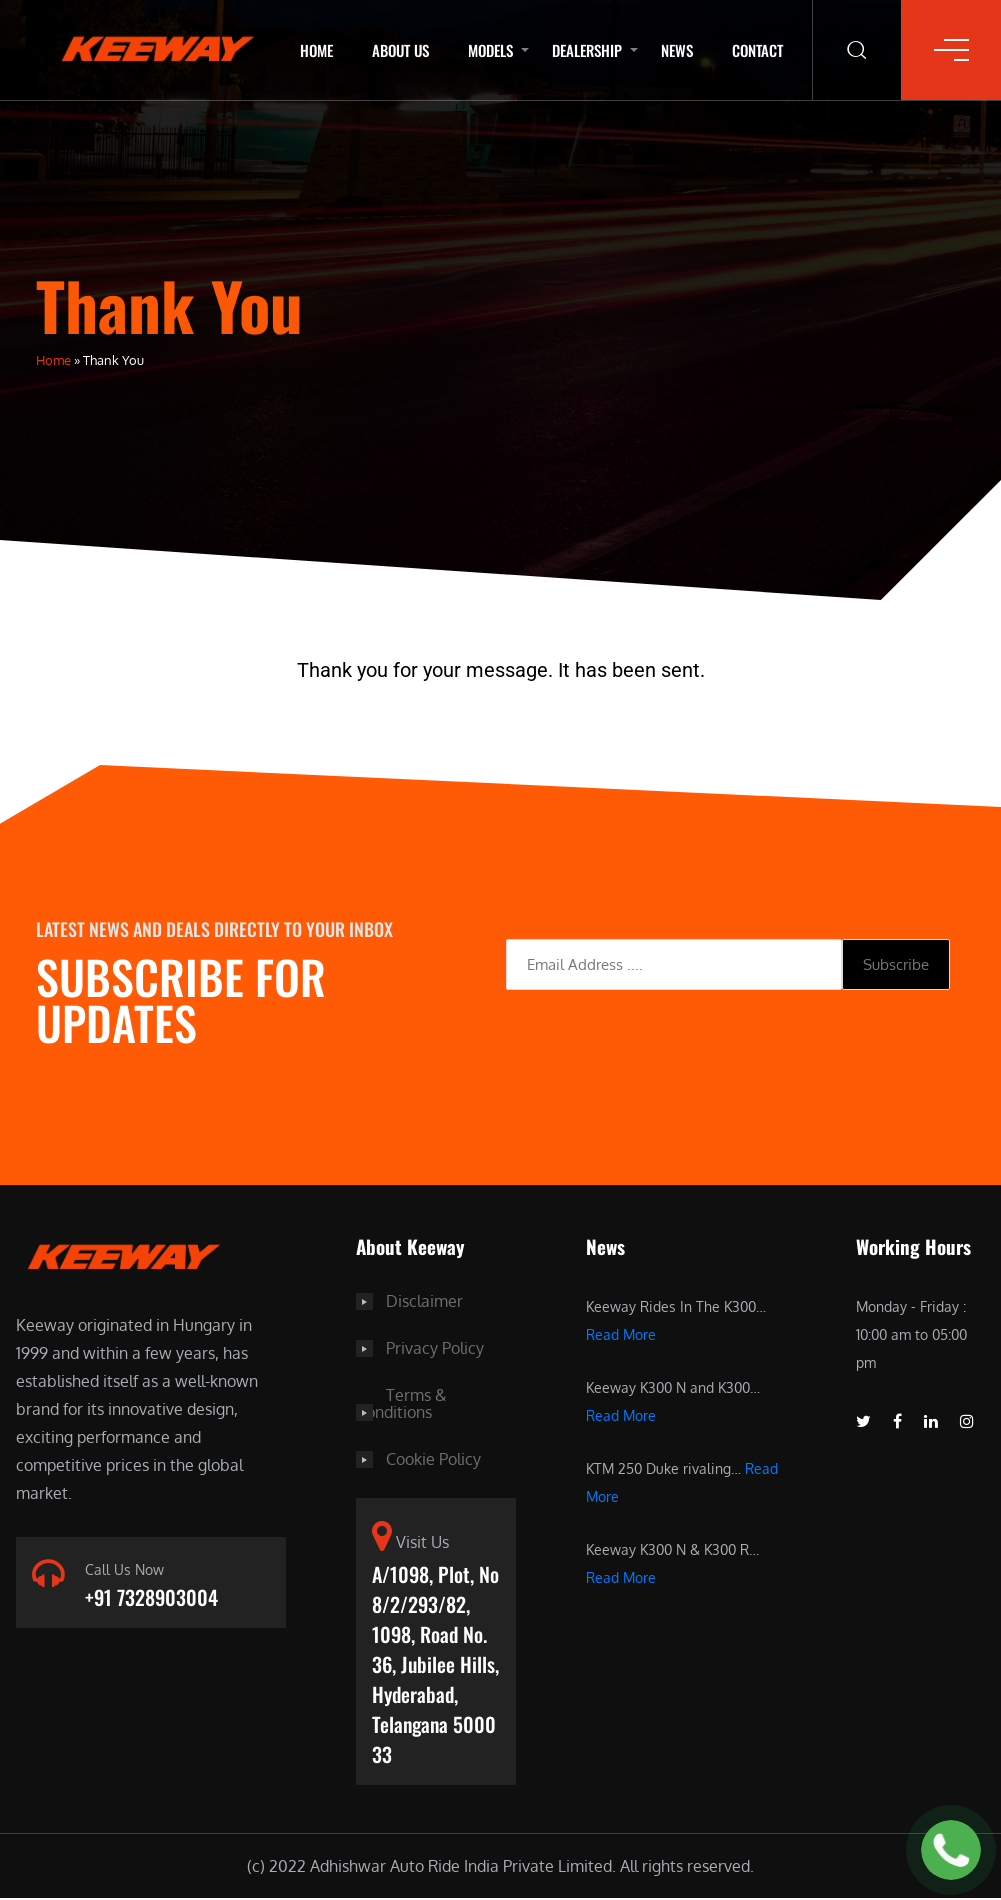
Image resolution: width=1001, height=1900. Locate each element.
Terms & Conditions (401, 1401)
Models (490, 50)
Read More (621, 1334)
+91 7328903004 (151, 1598)
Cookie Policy (433, 1455)
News (677, 50)
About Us (400, 50)
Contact (757, 50)
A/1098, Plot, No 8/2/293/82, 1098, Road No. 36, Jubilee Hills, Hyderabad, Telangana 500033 (435, 1663)
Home (316, 50)
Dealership (587, 50)
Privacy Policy (435, 1347)
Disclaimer (424, 1301)
